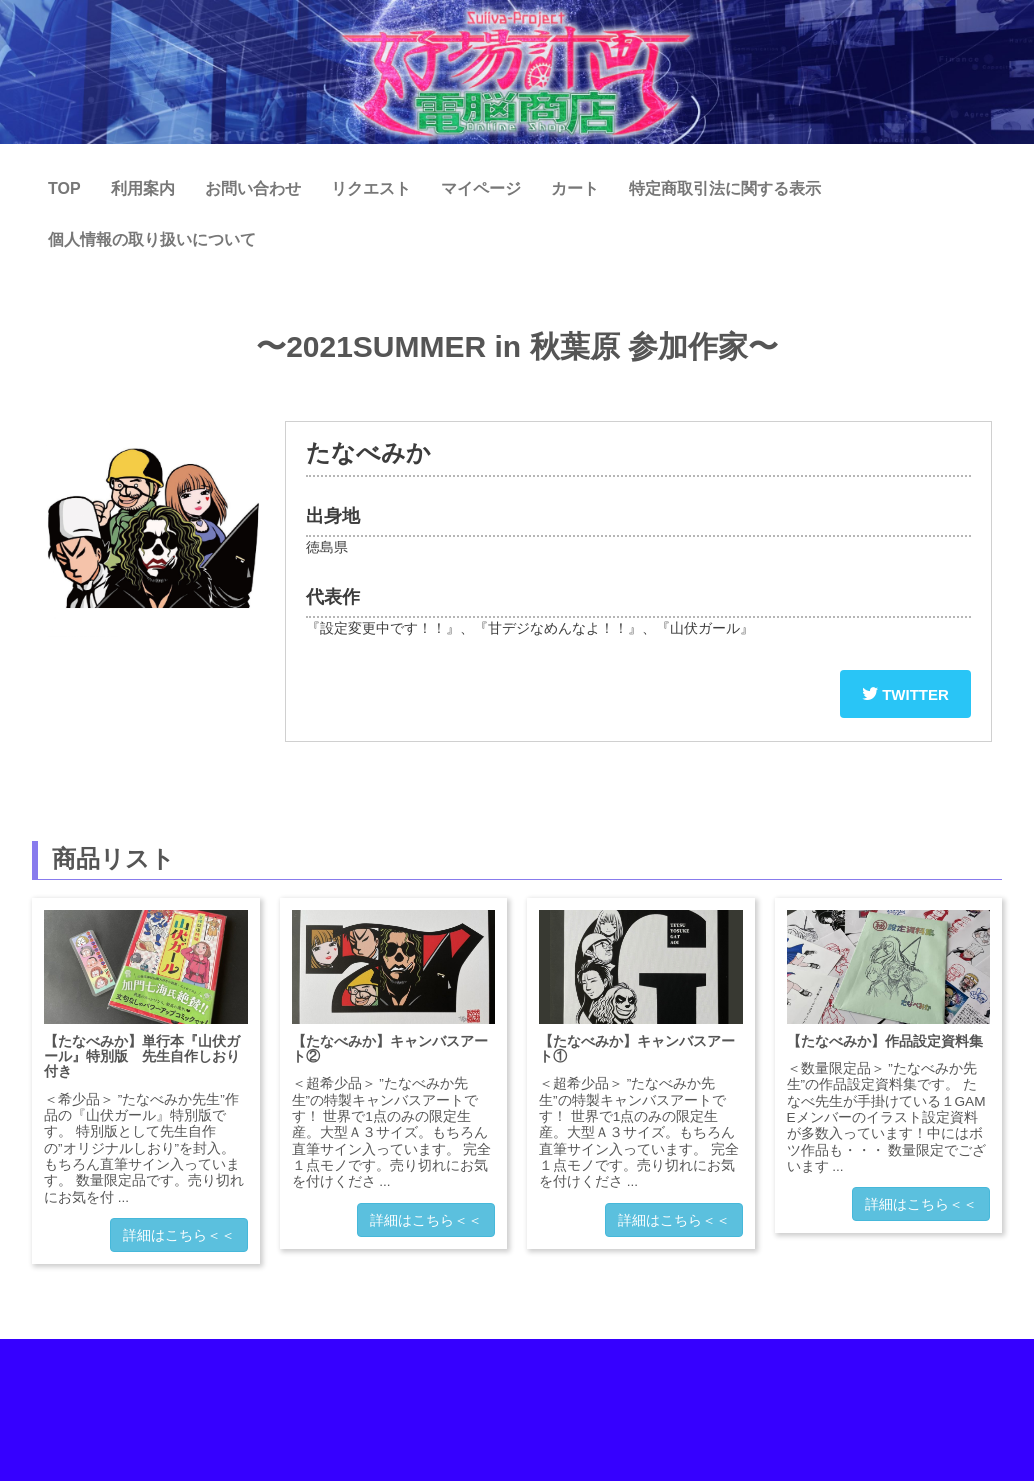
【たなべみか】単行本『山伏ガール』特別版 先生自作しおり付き (142, 1056)
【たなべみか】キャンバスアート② (390, 1048)
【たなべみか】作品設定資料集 (885, 1041)
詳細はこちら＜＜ (179, 1235)
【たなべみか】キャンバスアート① (637, 1048)
